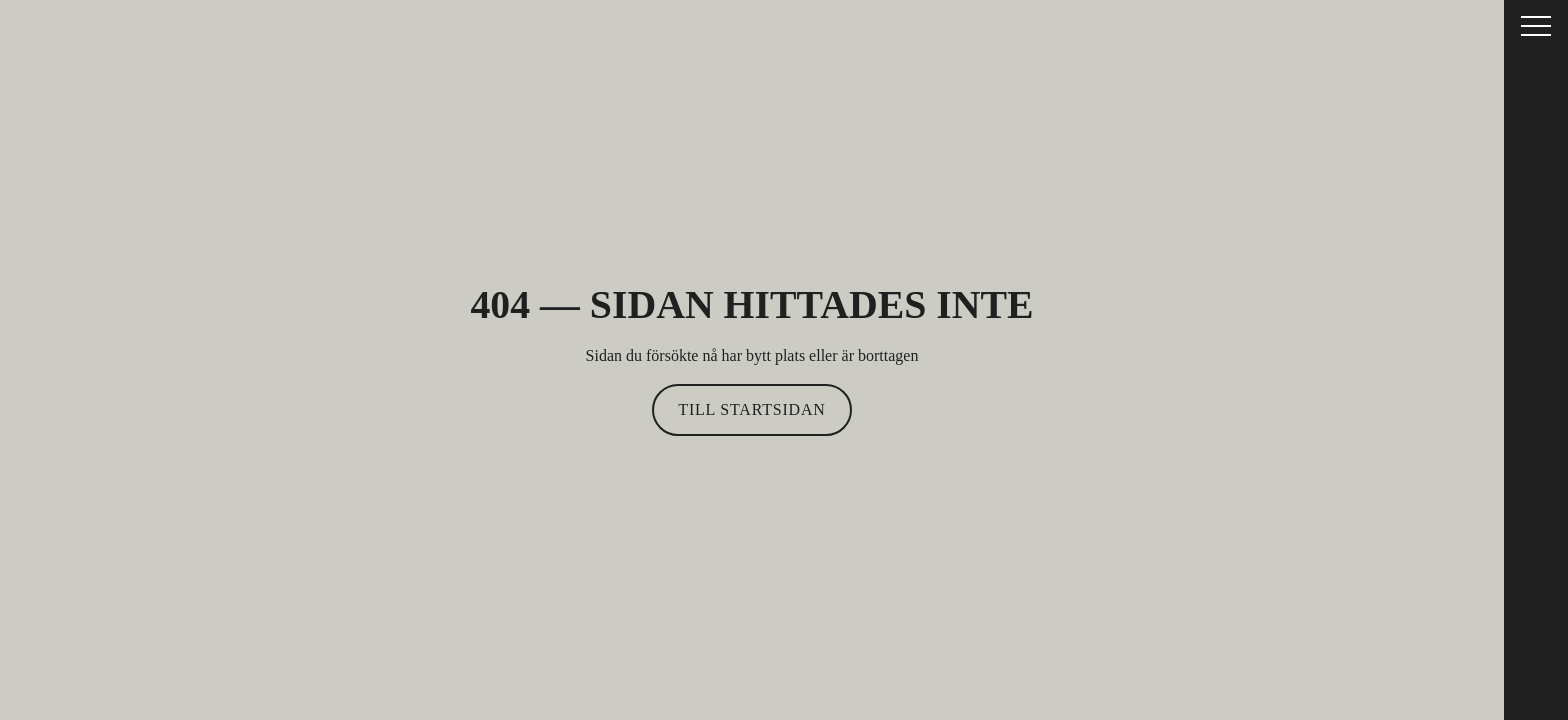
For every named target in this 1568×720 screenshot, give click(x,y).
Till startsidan (751, 409)
